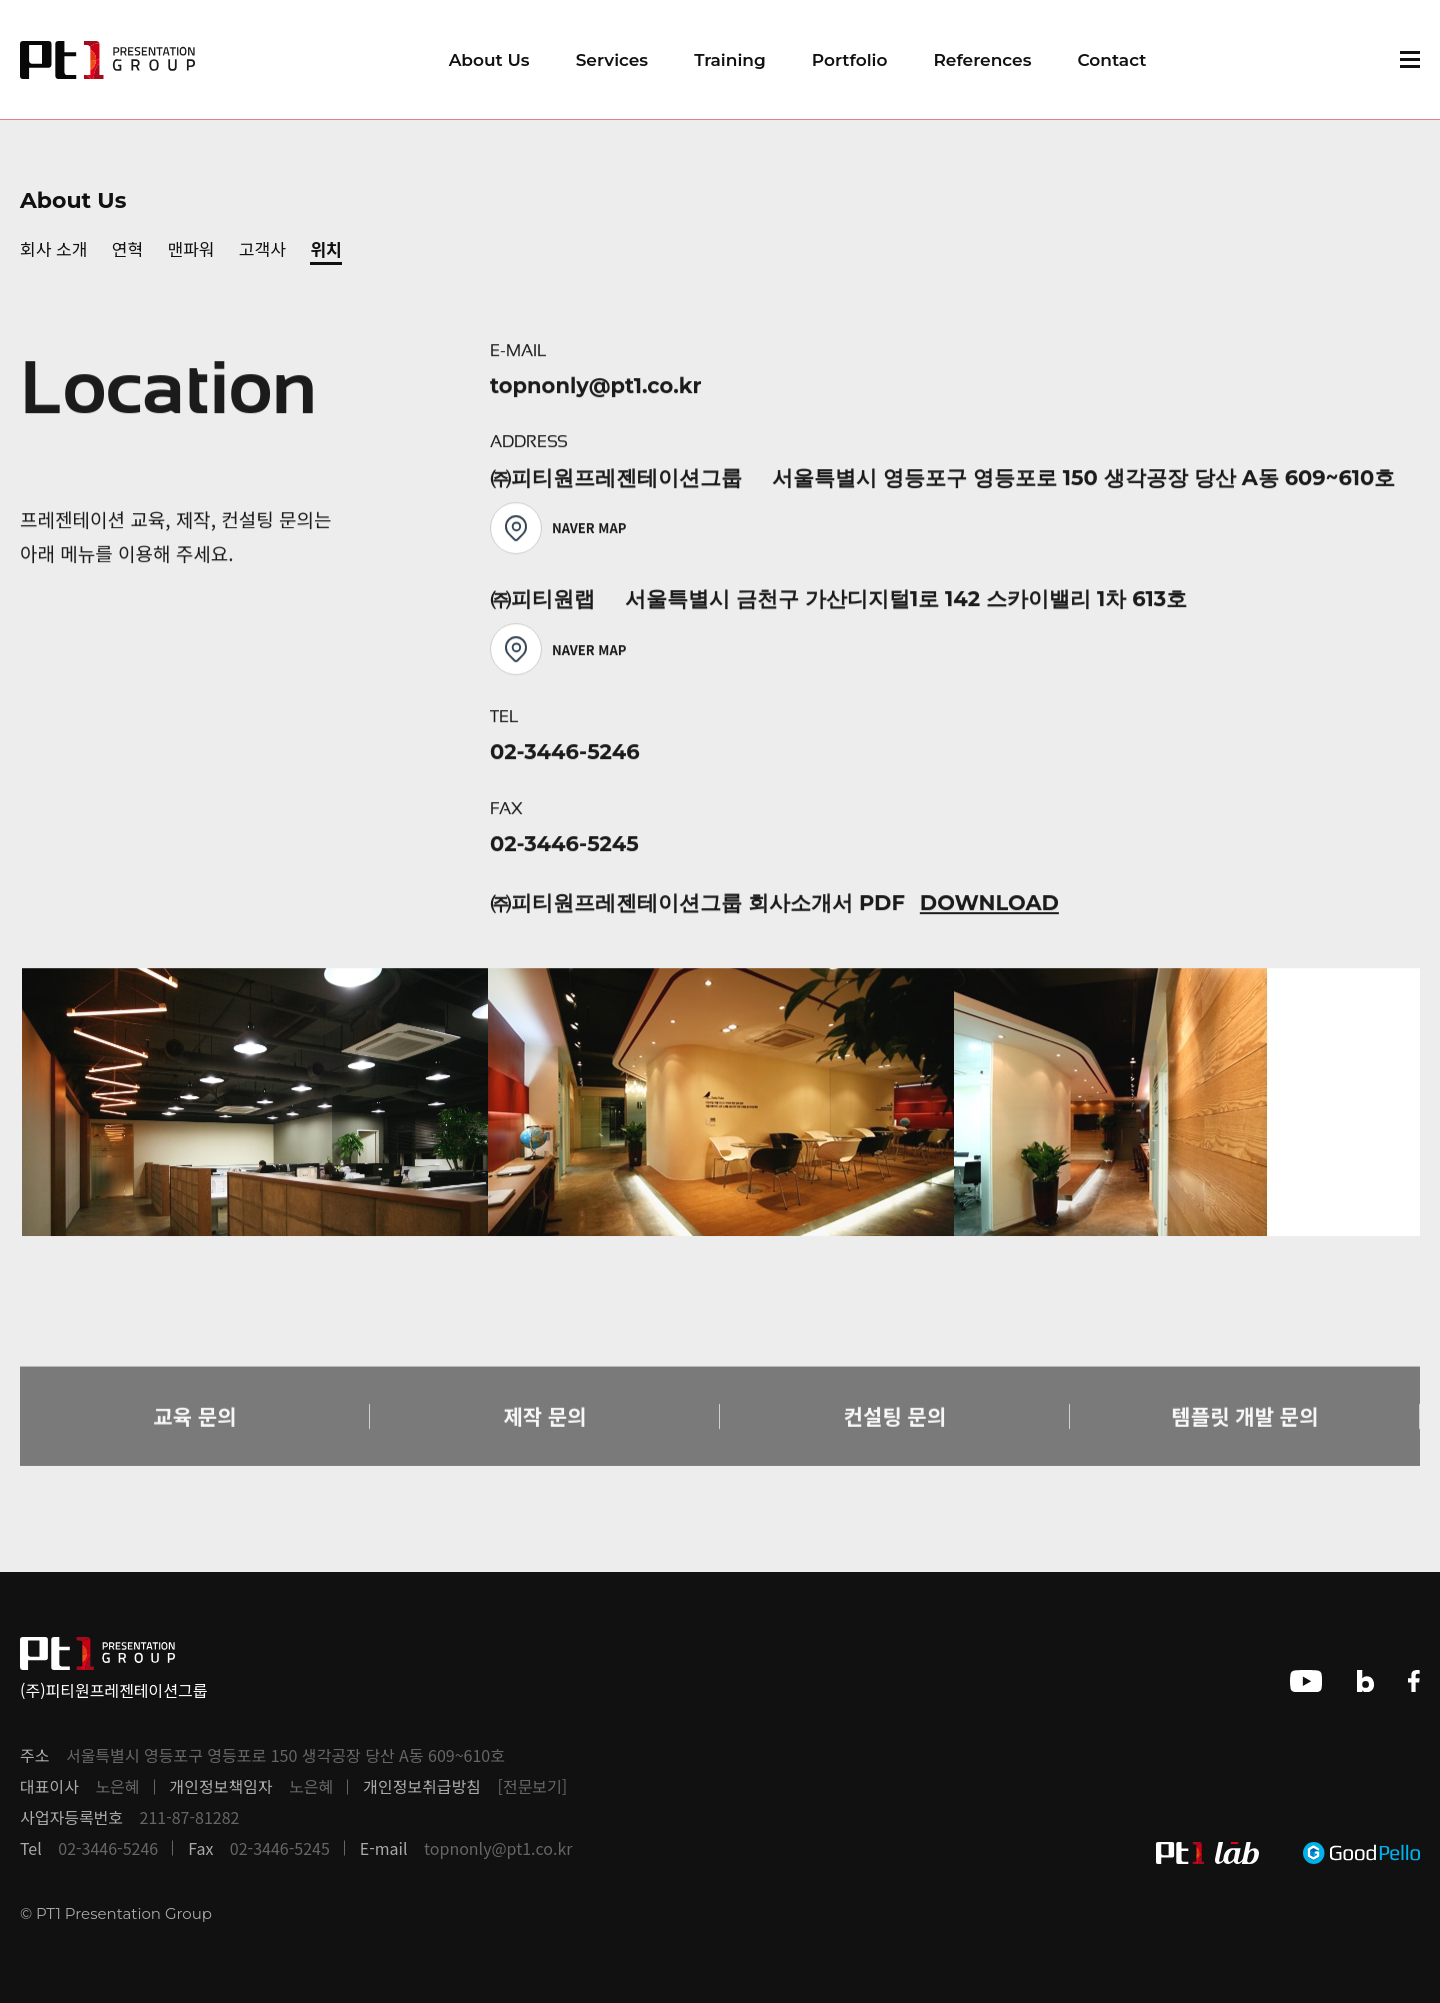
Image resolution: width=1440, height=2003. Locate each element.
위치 (325, 248)
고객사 (262, 248)
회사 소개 (53, 248)
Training (730, 60)
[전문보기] (533, 1786)
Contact (1111, 60)
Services (612, 60)
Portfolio (850, 60)
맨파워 (191, 248)
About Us (489, 60)
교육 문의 (194, 1442)
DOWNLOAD (989, 908)
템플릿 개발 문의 (1245, 1442)
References (982, 60)
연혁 (127, 248)
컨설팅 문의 (895, 1442)
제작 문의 (544, 1442)
